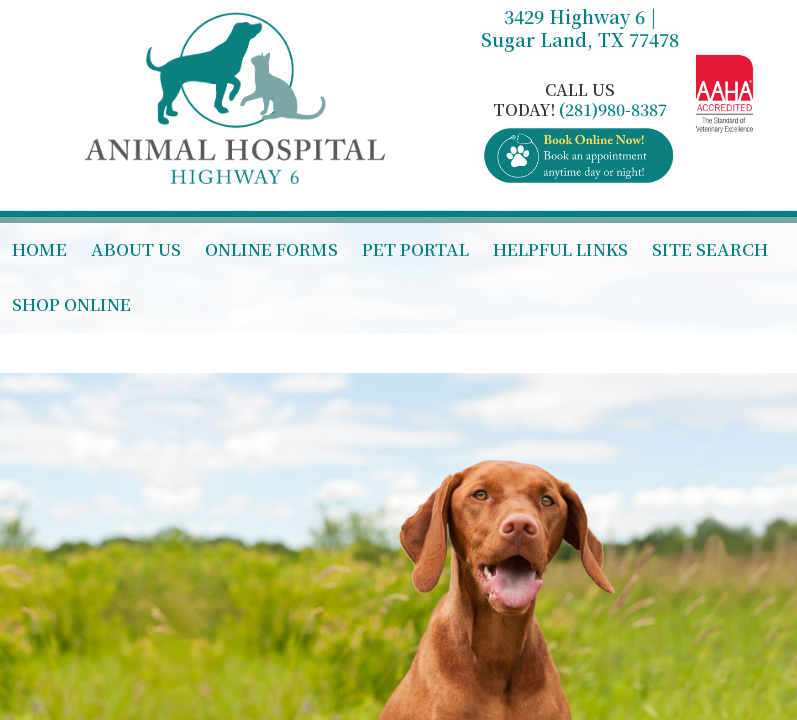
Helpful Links (560, 248)
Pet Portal (415, 248)
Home (39, 248)
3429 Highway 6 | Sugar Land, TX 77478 (580, 27)
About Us (136, 248)
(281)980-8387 (613, 109)
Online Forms (271, 248)
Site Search (710, 248)
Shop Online (71, 303)
